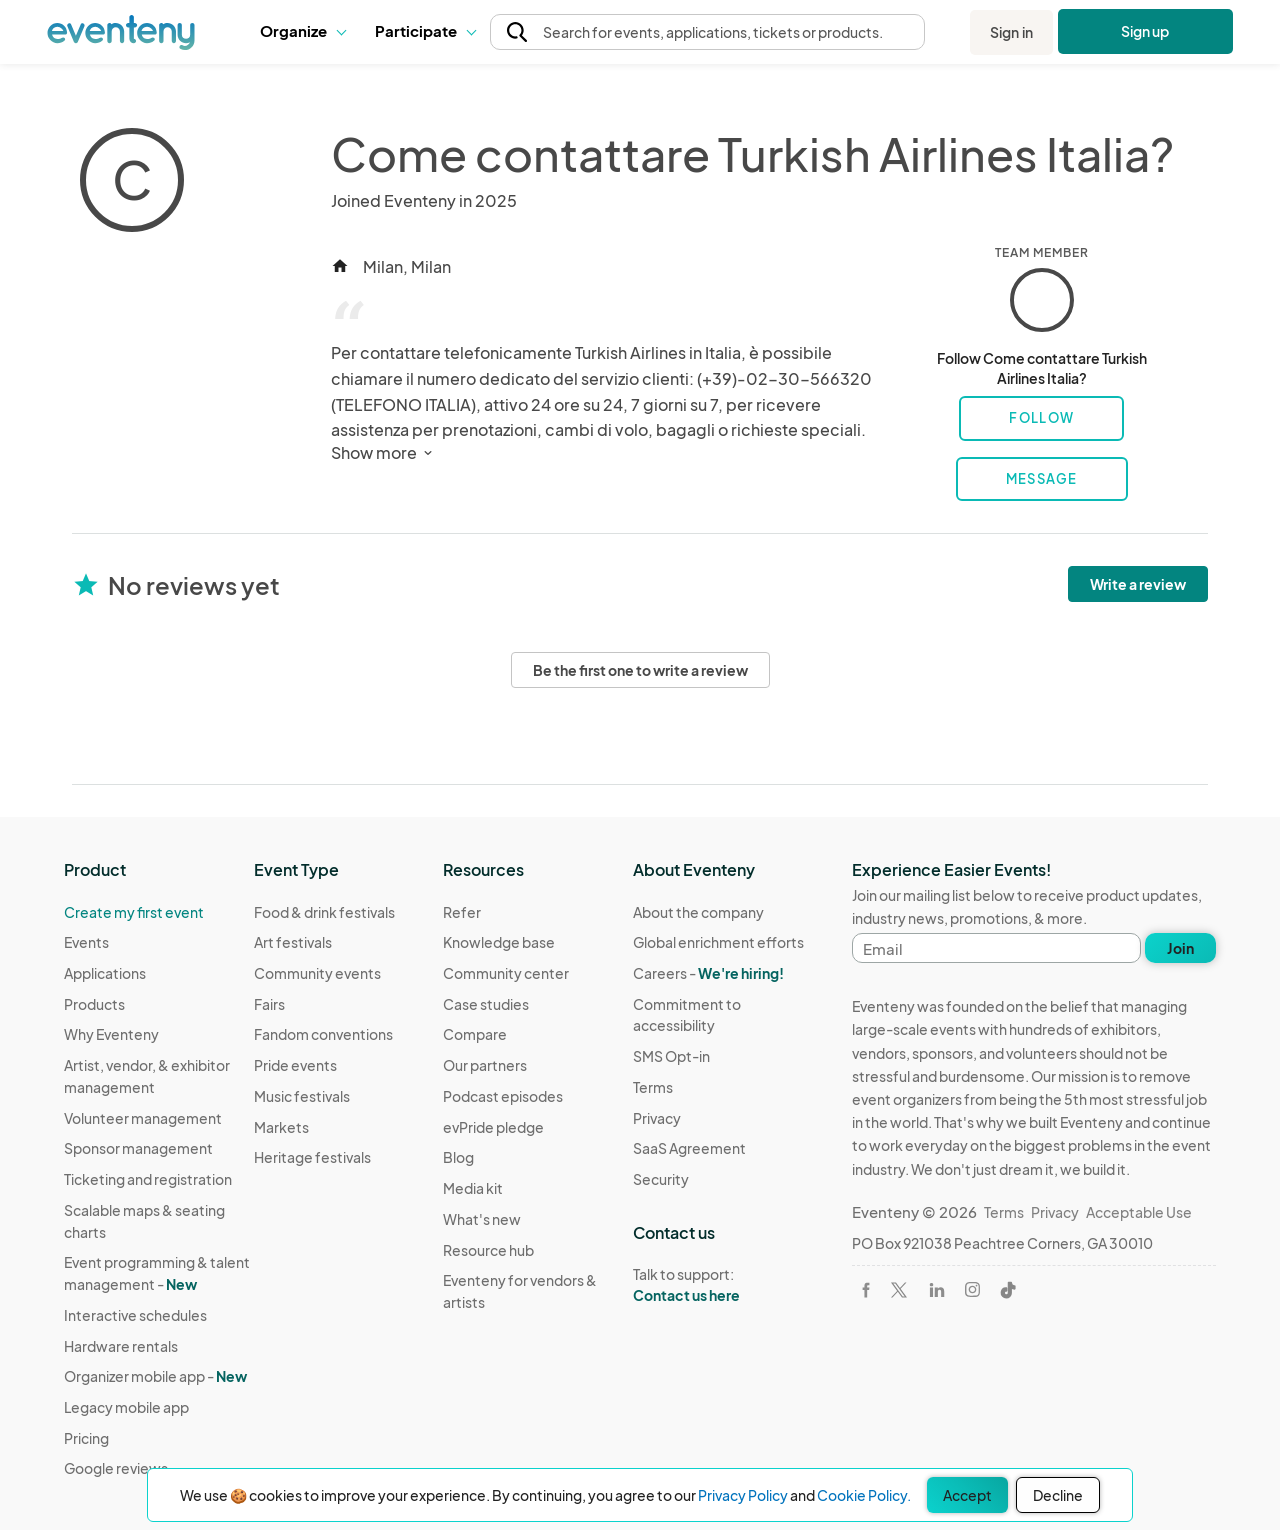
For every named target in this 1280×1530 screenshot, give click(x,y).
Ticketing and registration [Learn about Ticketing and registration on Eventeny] (148, 1179)
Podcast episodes (503, 1096)
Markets (281, 1127)
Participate (425, 30)
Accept (967, 1495)
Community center (506, 973)
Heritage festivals (312, 1157)
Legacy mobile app (126, 1407)
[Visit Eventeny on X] (899, 1290)
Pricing (86, 1438)
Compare (475, 1034)
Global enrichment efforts (718, 942)
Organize (302, 30)
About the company (698, 912)
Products (94, 1004)
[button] (302, 32)
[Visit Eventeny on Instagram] (972, 1289)
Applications (105, 973)
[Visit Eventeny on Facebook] (866, 1290)
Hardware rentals (121, 1346)
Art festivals (293, 942)
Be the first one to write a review (640, 670)
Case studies (486, 1004)
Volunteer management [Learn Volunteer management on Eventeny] (143, 1118)
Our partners (485, 1065)
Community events (317, 973)
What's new (482, 1219)
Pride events (295, 1065)
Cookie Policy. (864, 1495)
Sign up (1145, 31)
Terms (653, 1087)
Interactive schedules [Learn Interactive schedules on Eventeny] (135, 1315)
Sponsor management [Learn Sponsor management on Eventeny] (138, 1148)
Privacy (657, 1118)
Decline (1058, 1495)
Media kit (473, 1188)
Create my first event (134, 912)
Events (86, 942)
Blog (458, 1157)
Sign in (1011, 32)
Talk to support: (728, 1285)
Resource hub (488, 1250)
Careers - (708, 973)
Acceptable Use (1139, 1212)
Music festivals (302, 1096)
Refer (462, 912)
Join (1180, 948)
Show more (383, 452)
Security (661, 1179)
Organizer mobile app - (155, 1376)
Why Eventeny (111, 1034)
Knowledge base (499, 942)
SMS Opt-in (671, 1056)
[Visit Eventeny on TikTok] (1008, 1290)
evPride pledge (493, 1127)
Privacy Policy (743, 1495)
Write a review (1138, 584)
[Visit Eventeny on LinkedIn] (937, 1290)
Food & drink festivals (324, 912)
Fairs (269, 1004)
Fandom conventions (323, 1034)
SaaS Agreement (689, 1148)
